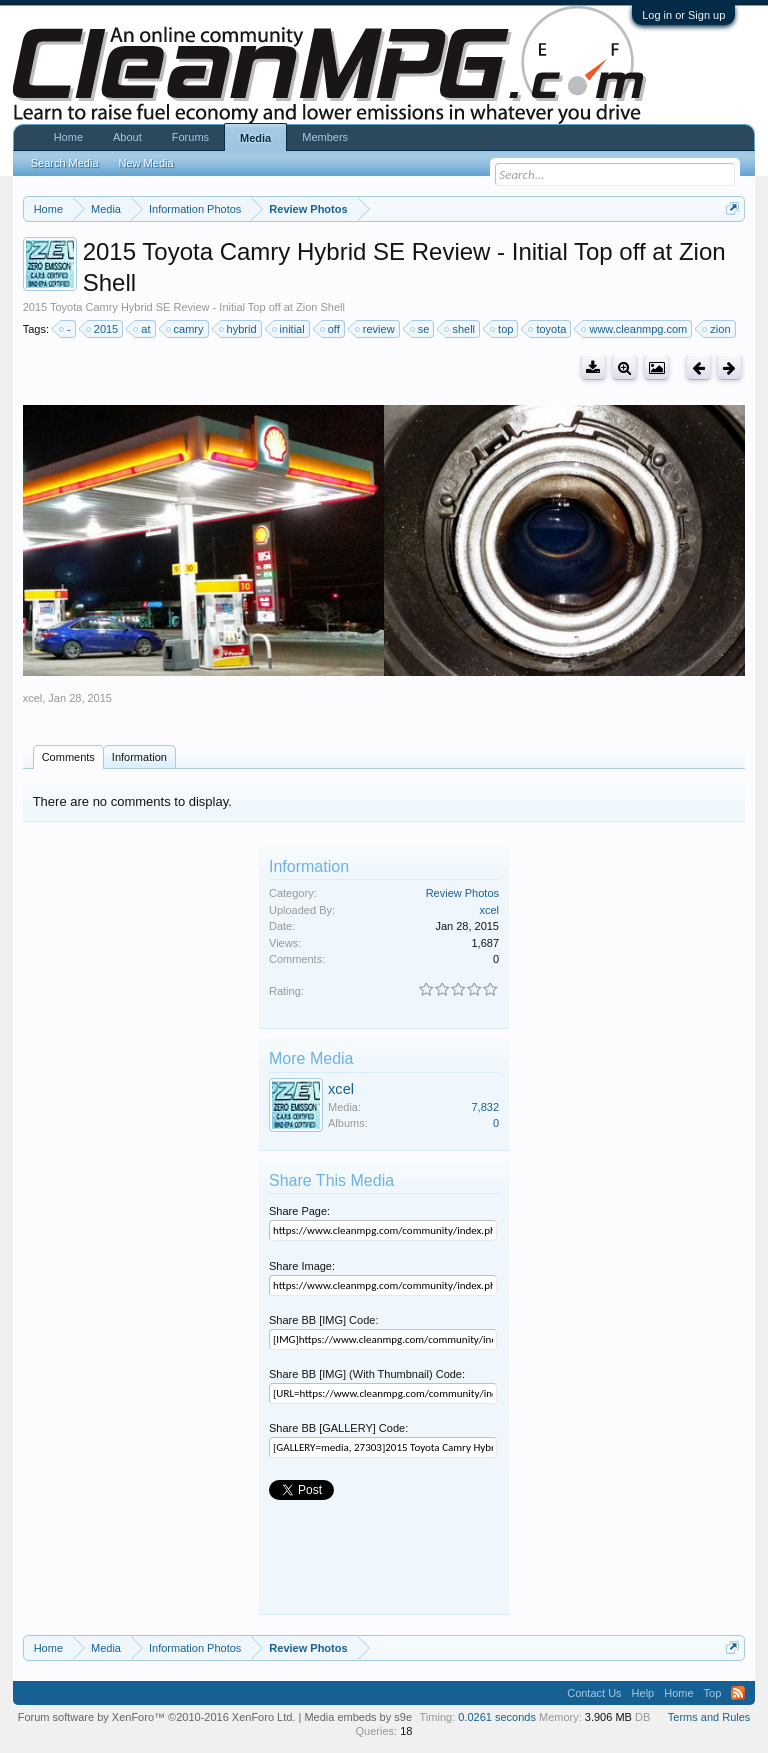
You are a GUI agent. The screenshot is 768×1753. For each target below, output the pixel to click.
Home (68, 137)
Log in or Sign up (683, 15)
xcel (33, 698)
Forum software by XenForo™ (157, 1717)
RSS (738, 1693)
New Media (146, 163)
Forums (190, 137)
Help (643, 1693)
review (376, 329)
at (142, 329)
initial (289, 329)
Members (325, 137)
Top (713, 1693)
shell (460, 329)
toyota (548, 329)
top (502, 329)
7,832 (485, 1107)
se (421, 329)
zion (717, 329)
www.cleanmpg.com (635, 329)
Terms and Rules (709, 1717)
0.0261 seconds (497, 1717)
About (127, 137)
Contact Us (594, 1693)
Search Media (65, 163)
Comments (68, 757)
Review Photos (462, 893)
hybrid (239, 329)
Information (139, 757)
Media (255, 138)
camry (186, 329)
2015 (103, 329)
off (331, 329)
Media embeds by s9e (358, 1717)
